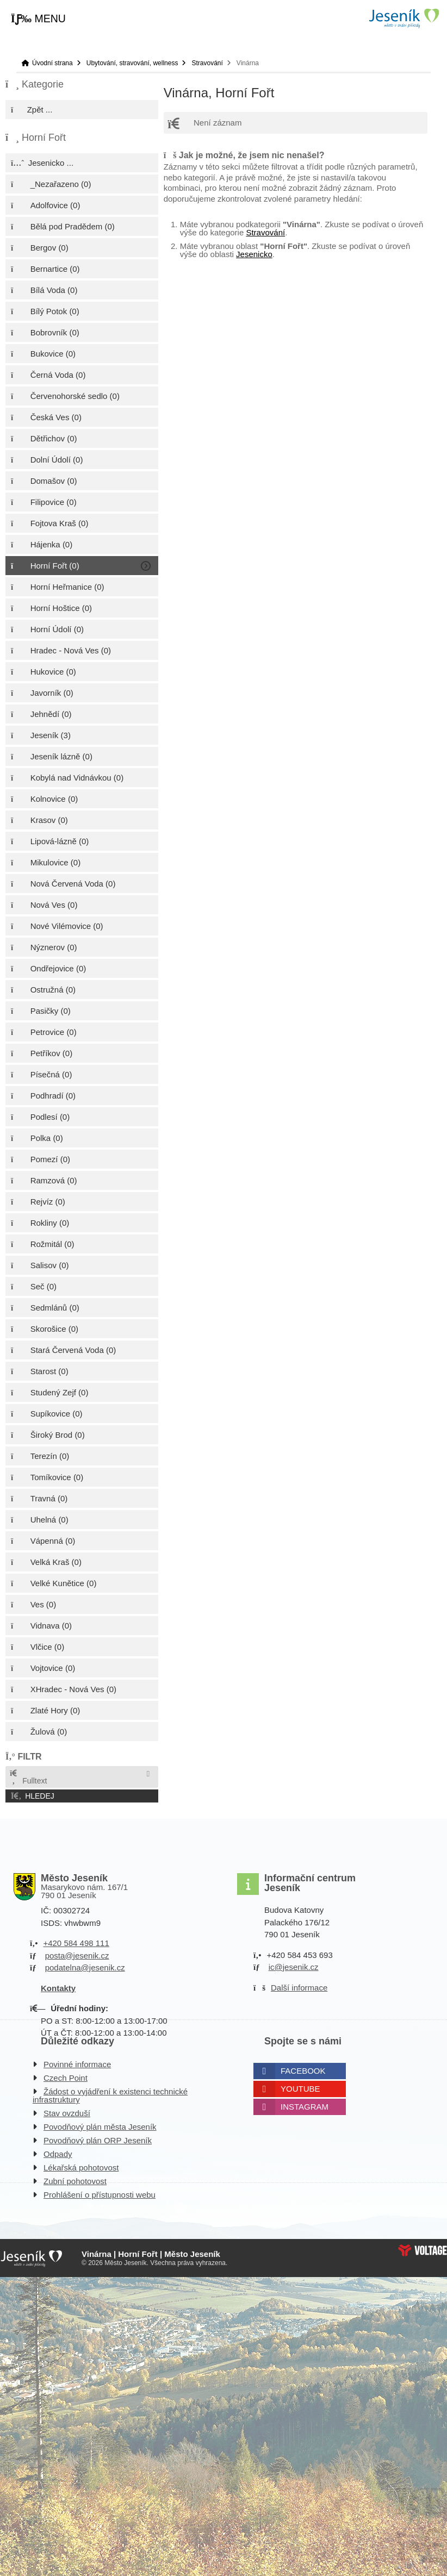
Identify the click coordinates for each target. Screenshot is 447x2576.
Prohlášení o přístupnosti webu (100, 2194)
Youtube (300, 2088)
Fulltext (28, 1777)
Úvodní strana (403, 18)
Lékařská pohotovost (81, 2167)
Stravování (206, 63)
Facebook (303, 2070)
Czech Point (66, 2077)
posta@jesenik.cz (77, 1955)
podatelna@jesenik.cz (85, 1967)
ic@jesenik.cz (294, 1967)
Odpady (58, 2154)
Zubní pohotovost (75, 2181)
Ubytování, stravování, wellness (132, 63)
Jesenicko (254, 254)
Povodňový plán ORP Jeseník (98, 2140)
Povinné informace (77, 2064)
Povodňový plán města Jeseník (100, 2126)
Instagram (304, 2106)
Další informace (299, 1987)
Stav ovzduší (67, 2113)
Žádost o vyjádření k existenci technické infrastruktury (110, 2095)
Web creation (422, 2250)
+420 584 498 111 (76, 1943)
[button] (38, 19)
